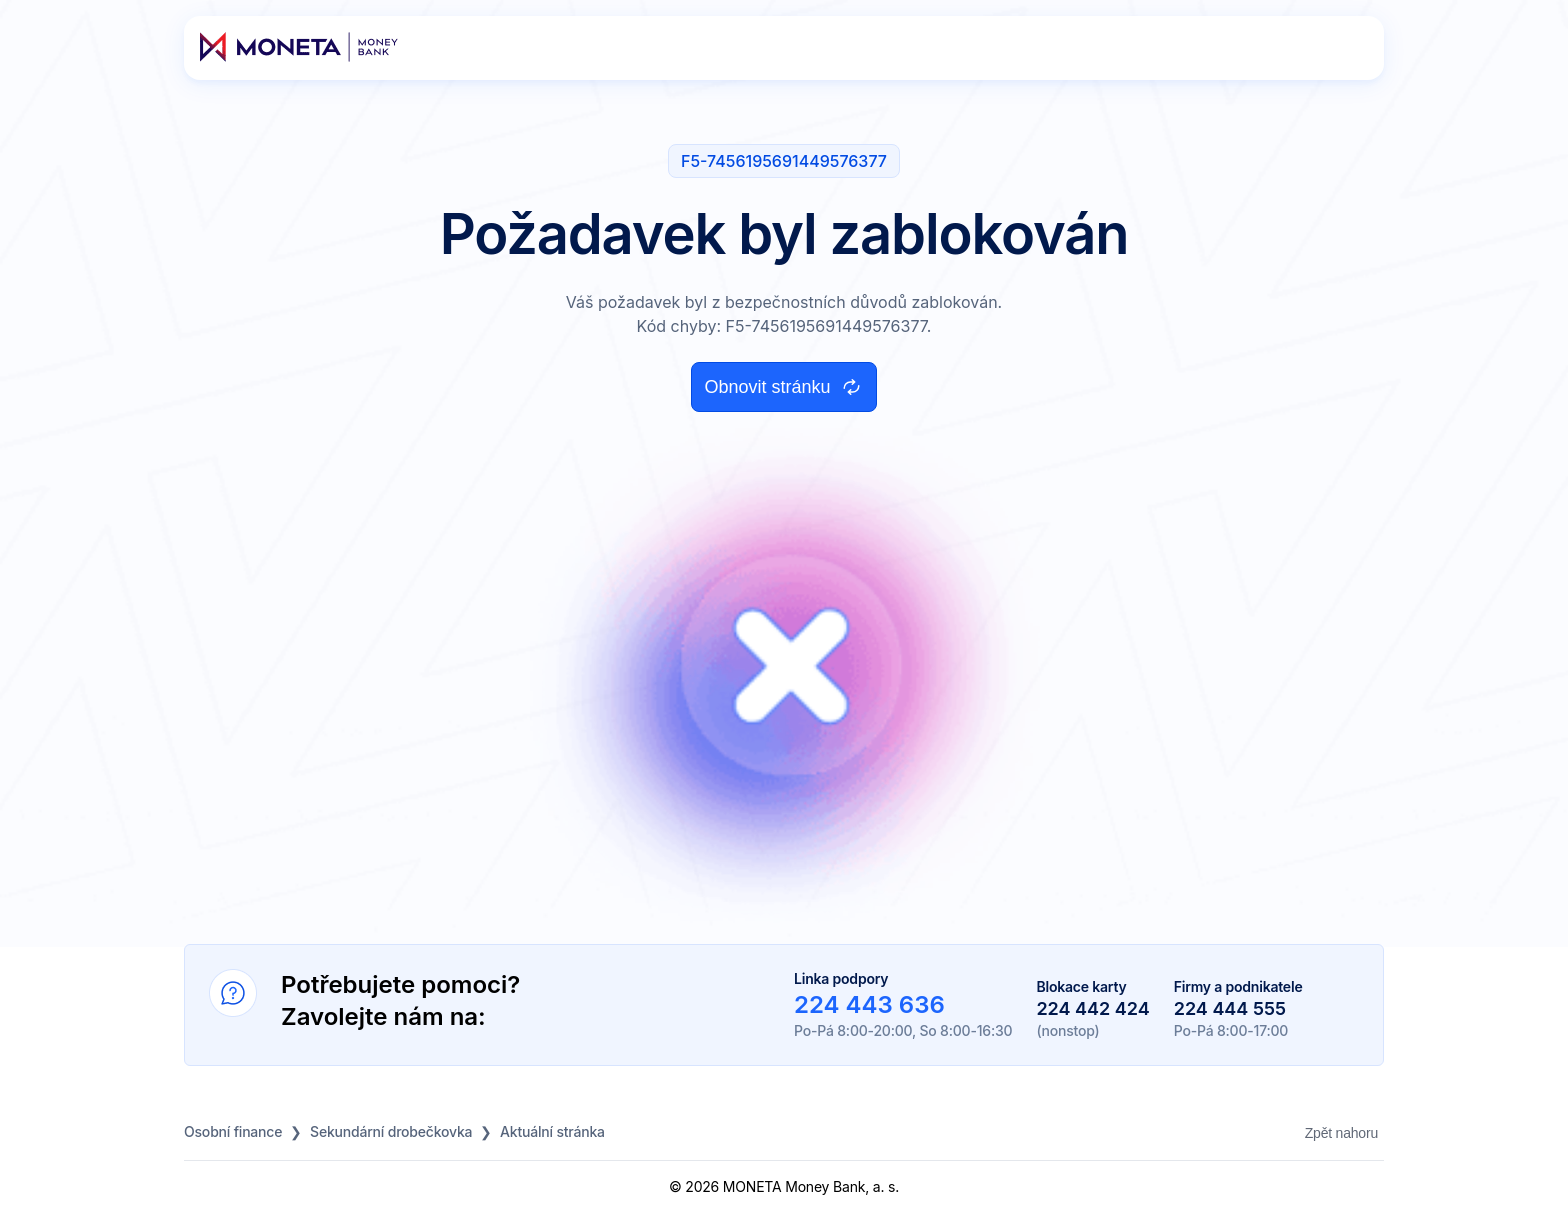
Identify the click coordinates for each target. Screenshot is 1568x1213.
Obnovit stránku (783, 387)
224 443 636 (869, 1004)
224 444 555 (1230, 1008)
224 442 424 (1092, 1008)
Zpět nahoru (1341, 1133)
